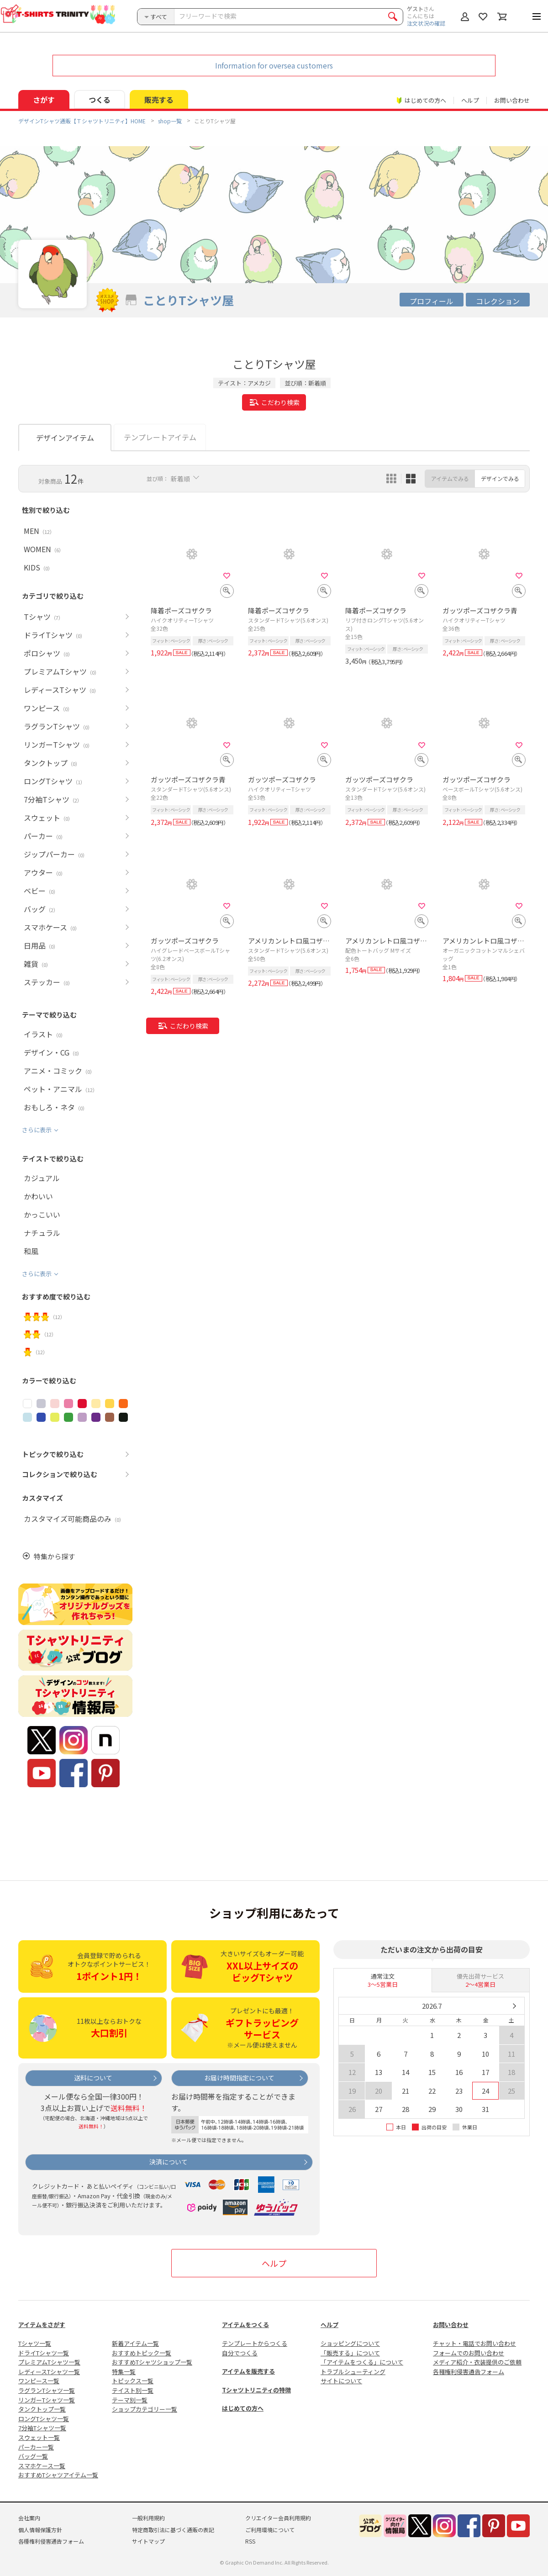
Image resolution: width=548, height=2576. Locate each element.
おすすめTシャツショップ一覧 (152, 2362)
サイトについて (341, 2380)
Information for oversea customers (274, 65)
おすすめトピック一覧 (141, 2353)
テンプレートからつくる (254, 2343)
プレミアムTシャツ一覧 (49, 2362)
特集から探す (54, 1556)
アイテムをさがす (41, 2324)
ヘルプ (470, 100)
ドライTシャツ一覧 (43, 2353)
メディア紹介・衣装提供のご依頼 (477, 2362)
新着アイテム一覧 (135, 2343)
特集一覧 (124, 2371)
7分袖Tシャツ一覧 (42, 2427)
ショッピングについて (350, 2343)
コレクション (498, 301)
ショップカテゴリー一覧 (144, 2409)
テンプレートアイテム (160, 437)
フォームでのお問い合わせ (468, 2353)
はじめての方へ (242, 2408)
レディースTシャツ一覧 (49, 2371)
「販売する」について (350, 2353)
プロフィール (431, 301)
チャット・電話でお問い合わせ (474, 2343)
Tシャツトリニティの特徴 (256, 2390)
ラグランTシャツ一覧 (46, 2390)
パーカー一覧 (36, 2447)
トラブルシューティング (353, 2371)
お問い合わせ (512, 100)
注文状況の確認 (426, 23)
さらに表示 (37, 1129)
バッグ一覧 (33, 2456)
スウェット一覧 (39, 2437)
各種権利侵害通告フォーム (468, 2371)
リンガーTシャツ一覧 (46, 2400)
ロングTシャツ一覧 (43, 2418)
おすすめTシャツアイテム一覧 (58, 2474)
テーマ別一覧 (130, 2400)
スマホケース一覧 (41, 2465)
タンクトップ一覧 (42, 2409)
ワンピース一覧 (38, 2380)
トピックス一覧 (132, 2380)
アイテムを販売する (248, 2371)
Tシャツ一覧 (34, 2343)
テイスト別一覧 (132, 2390)
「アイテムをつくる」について (362, 2362)
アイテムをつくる (245, 2324)
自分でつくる (240, 2353)
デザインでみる (500, 478)
